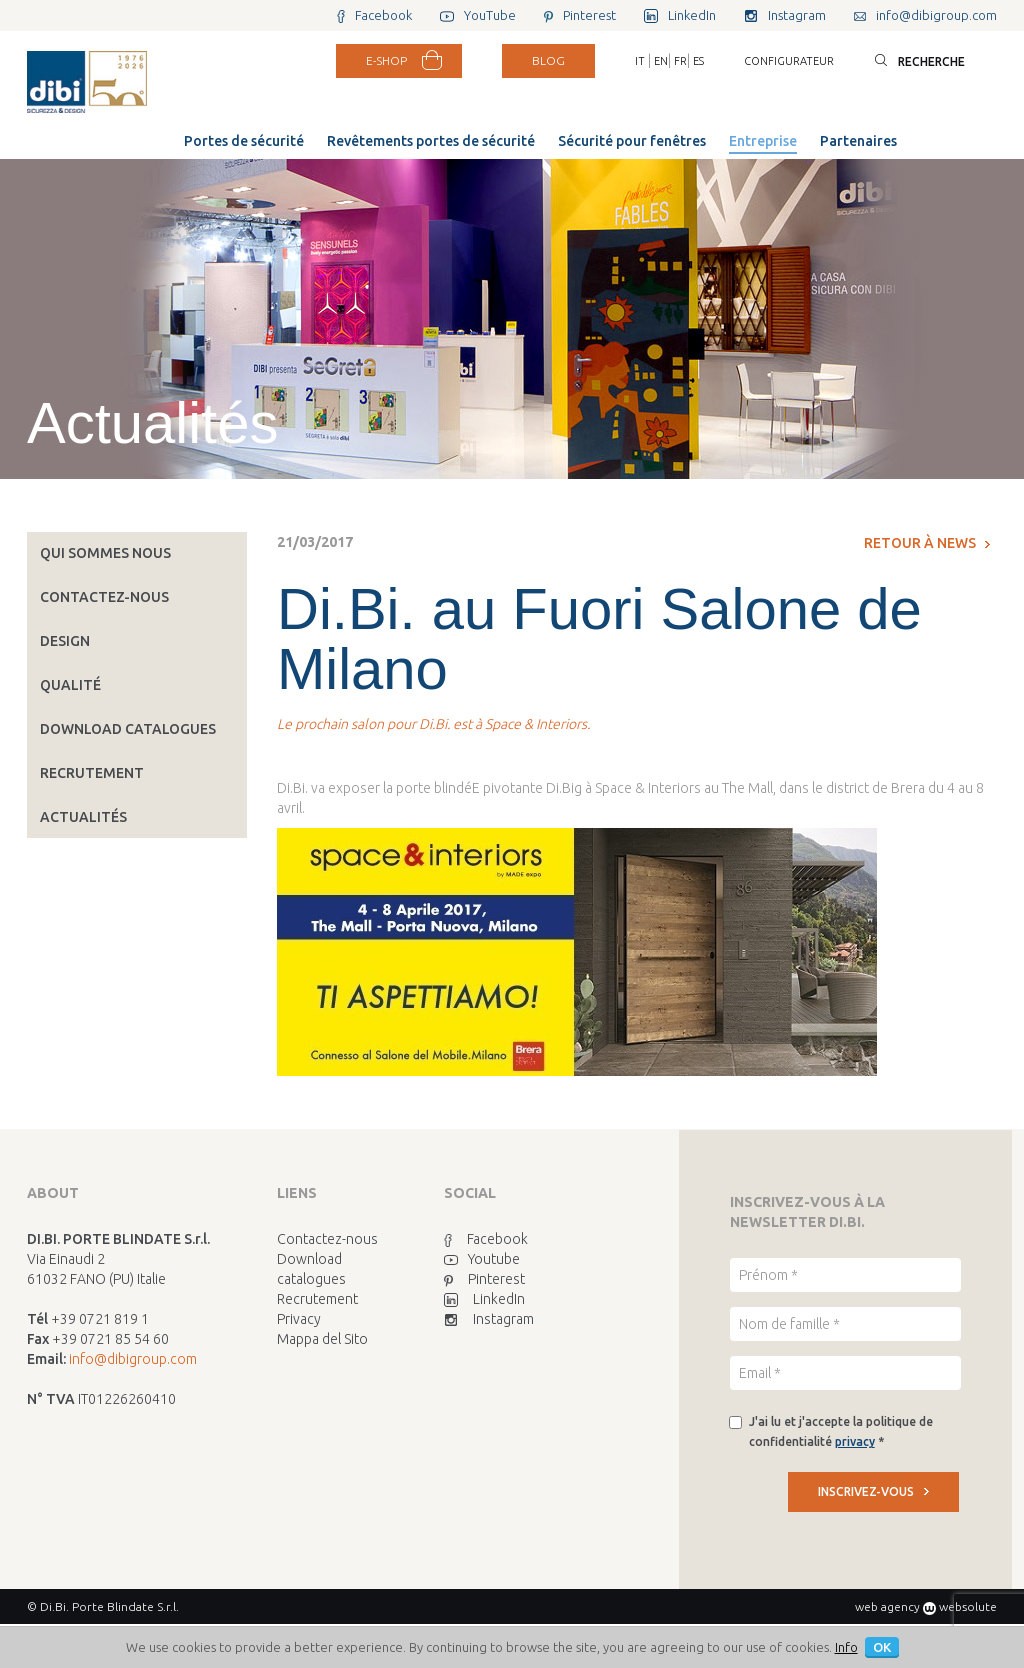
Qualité (70, 685)
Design (65, 641)
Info (846, 1647)
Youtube (482, 1259)
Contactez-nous (104, 597)
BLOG (548, 60)
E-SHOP (386, 60)
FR (680, 61)
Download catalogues (128, 729)
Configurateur (789, 61)
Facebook (486, 1239)
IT (640, 61)
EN (661, 61)
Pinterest (484, 1279)
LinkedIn (484, 1299)
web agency (887, 1606)
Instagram (489, 1319)
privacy (855, 1441)
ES (698, 61)
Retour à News (927, 543)
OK (882, 1647)
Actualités (83, 817)
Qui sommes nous (105, 553)
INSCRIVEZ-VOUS (873, 1491)
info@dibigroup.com (133, 1359)
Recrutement (92, 773)
